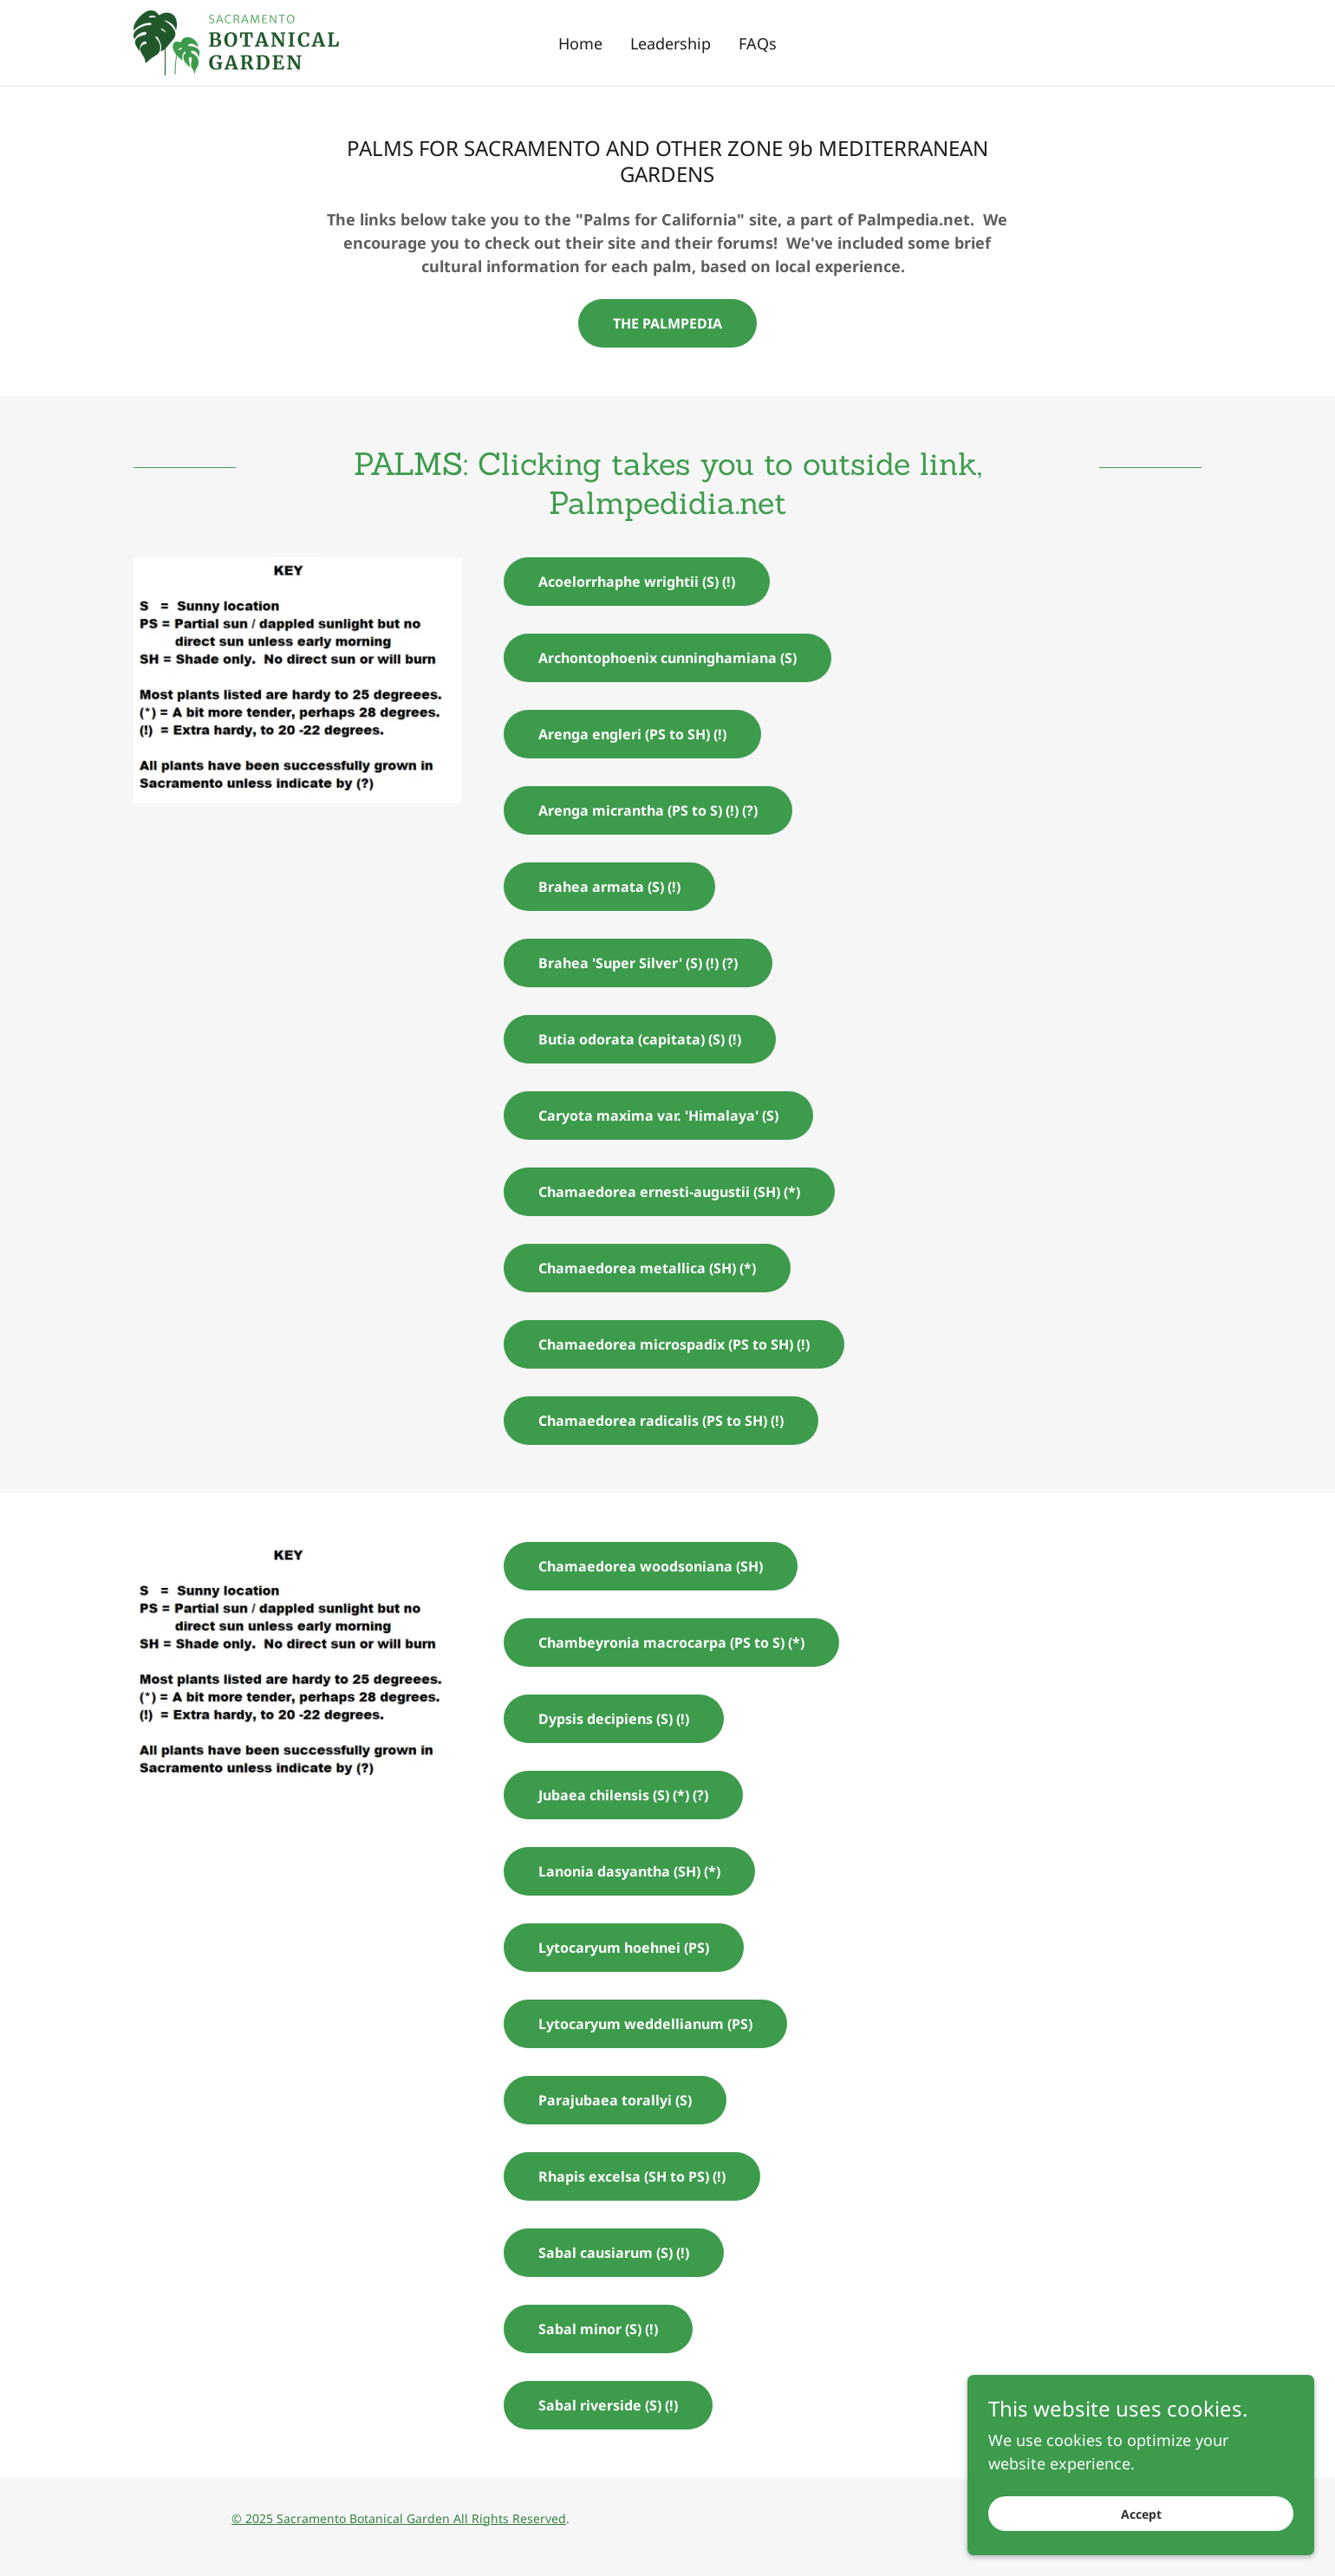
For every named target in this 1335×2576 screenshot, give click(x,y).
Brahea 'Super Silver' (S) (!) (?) (638, 963)
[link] (236, 40)
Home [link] (580, 43)
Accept (1141, 2514)
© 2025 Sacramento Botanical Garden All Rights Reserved (398, 2518)
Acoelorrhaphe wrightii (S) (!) (636, 581)
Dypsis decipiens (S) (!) (613, 1718)
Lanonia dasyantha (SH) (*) (629, 1871)
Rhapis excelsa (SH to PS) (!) (632, 2176)
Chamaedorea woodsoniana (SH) (650, 1566)
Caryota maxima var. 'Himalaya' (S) (658, 1115)
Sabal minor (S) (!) (598, 2329)
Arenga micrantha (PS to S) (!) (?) (648, 810)
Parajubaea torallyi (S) (615, 2100)
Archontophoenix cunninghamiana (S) (667, 657)
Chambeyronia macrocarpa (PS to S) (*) (671, 1642)
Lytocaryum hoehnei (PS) (623, 1947)
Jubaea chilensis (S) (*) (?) (623, 1795)
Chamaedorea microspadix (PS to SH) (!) (674, 1344)
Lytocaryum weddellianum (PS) (645, 2023)
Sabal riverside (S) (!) (608, 2405)
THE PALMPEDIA (667, 323)
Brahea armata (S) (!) (609, 886)
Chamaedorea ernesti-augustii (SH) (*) (669, 1191)
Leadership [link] (670, 43)
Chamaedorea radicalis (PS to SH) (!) (661, 1420)
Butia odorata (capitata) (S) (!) (639, 1039)
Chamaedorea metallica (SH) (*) (647, 1268)
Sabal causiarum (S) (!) (613, 2252)
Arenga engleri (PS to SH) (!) (632, 734)
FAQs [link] (758, 43)
